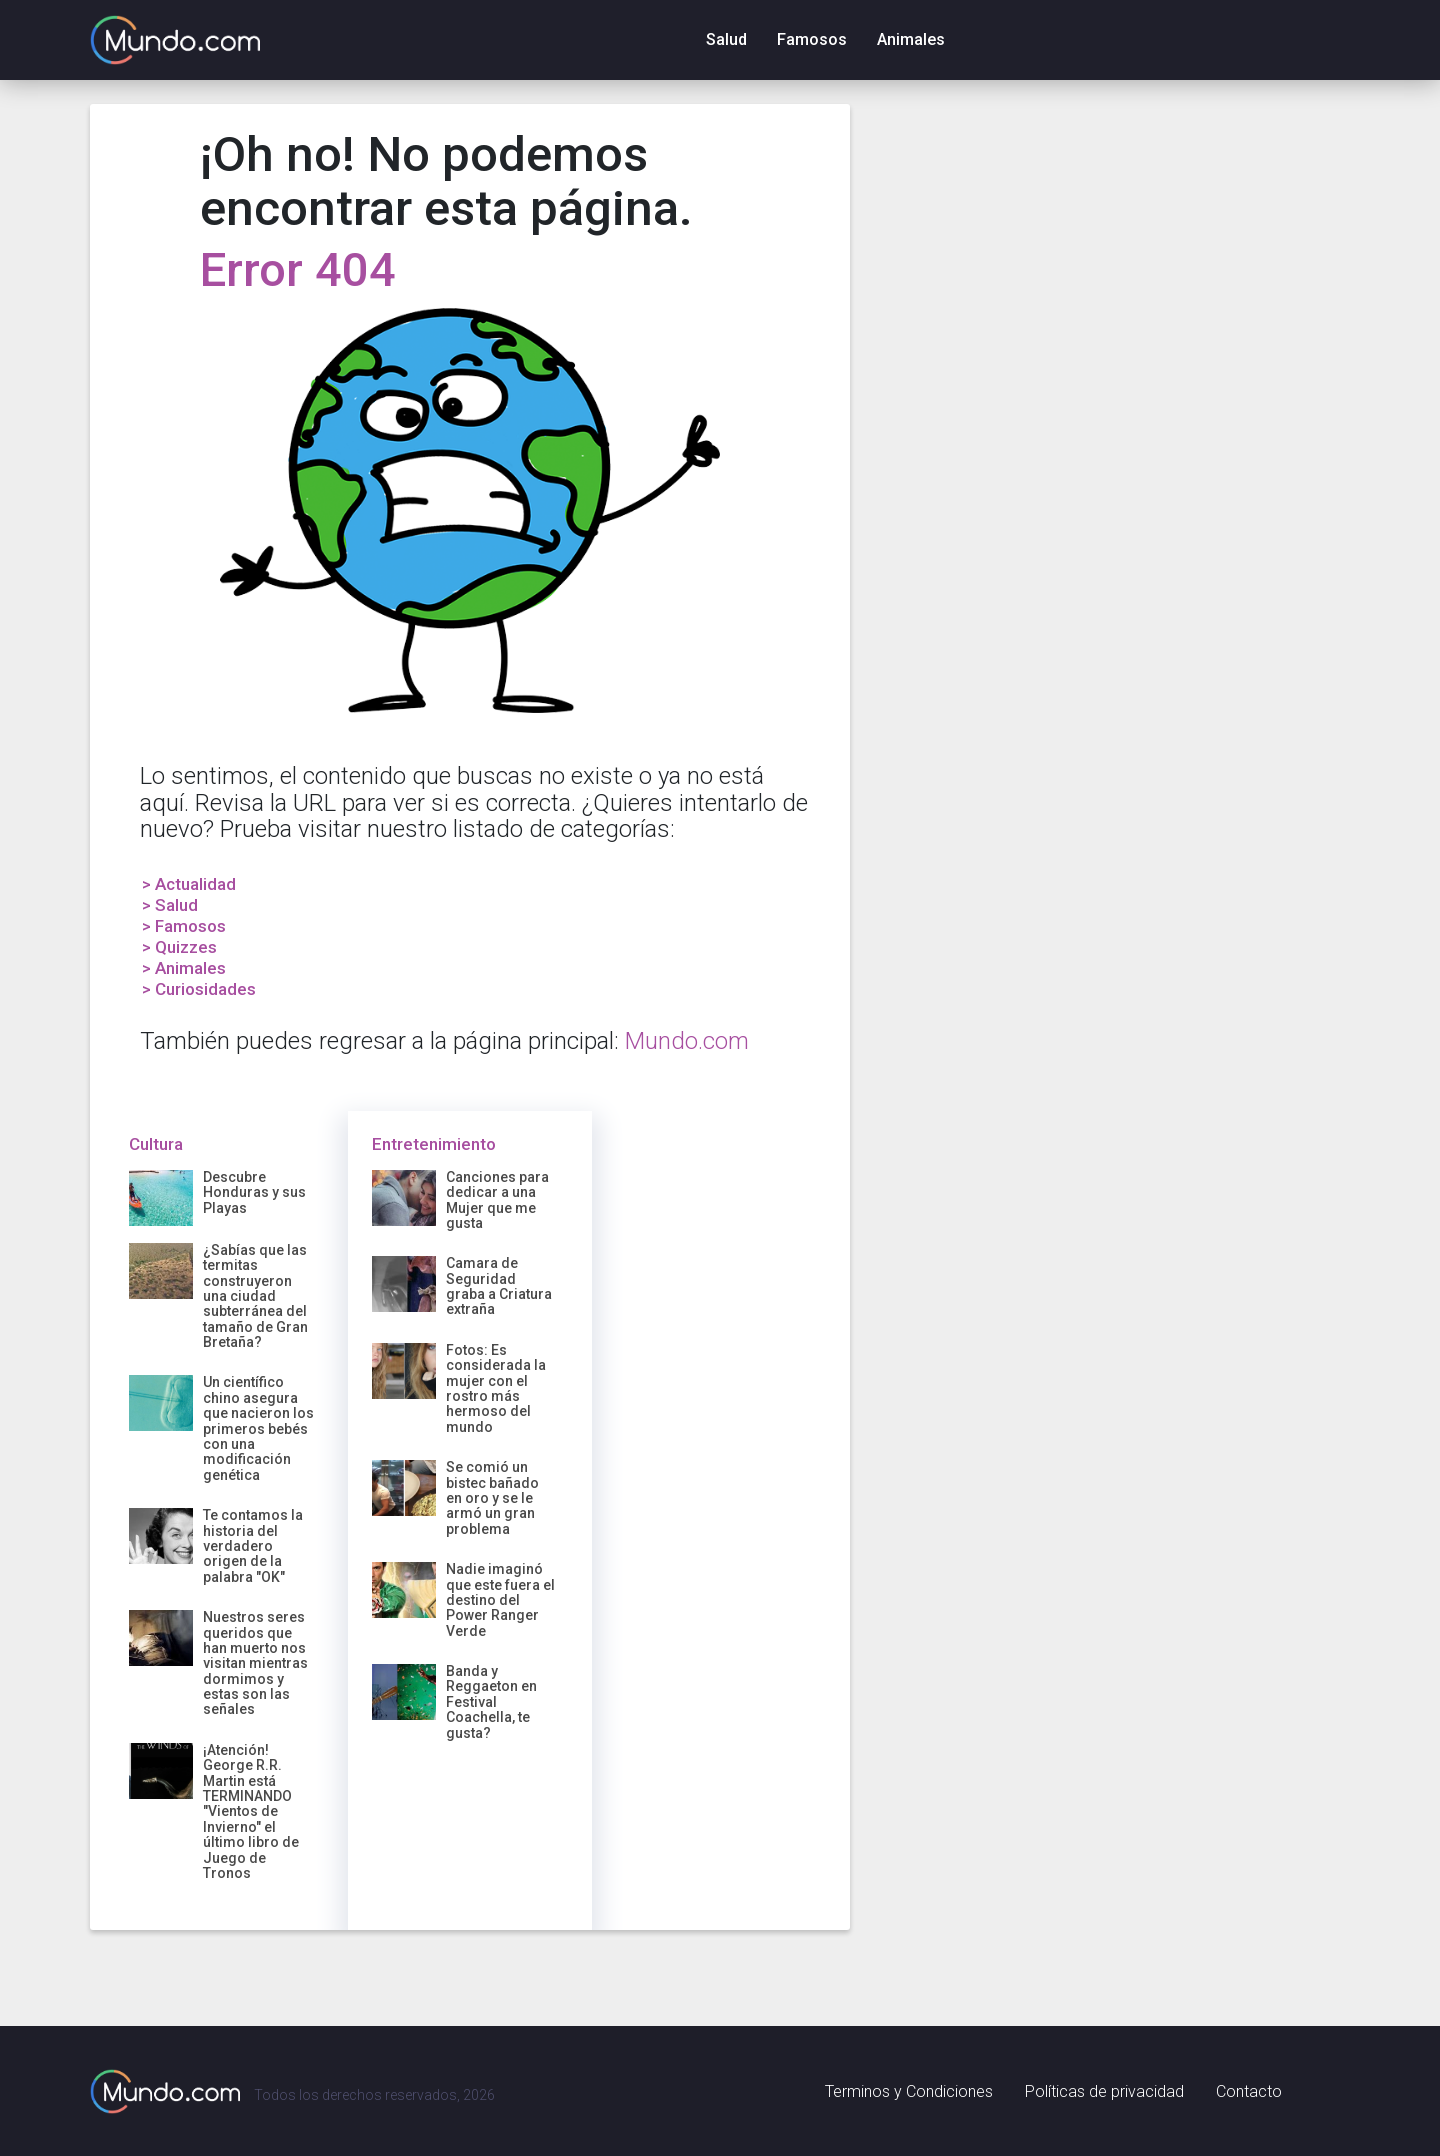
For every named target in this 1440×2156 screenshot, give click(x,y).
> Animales (184, 968)
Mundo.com (687, 1041)
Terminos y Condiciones (909, 2091)
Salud (726, 39)
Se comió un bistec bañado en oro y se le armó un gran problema (492, 1498)
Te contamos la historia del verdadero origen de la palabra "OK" (253, 1546)
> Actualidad (189, 884)
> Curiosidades (199, 989)
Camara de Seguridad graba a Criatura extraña (499, 1286)
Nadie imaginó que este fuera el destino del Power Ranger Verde (500, 1600)
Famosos (812, 39)
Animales (911, 39)
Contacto (1249, 2091)
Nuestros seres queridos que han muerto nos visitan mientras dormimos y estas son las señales (255, 1663)
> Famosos (184, 926)
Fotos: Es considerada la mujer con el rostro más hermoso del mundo (496, 1388)
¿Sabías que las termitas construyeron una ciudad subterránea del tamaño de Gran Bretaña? (255, 1296)
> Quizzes (179, 947)
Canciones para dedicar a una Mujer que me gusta (497, 1200)
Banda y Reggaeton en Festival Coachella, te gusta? (491, 1702)
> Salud (170, 905)
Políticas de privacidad (1104, 2091)
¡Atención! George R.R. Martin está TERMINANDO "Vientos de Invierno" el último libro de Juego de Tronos (251, 1811)
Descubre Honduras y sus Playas (254, 1192)
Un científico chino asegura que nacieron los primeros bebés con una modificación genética (258, 1428)
